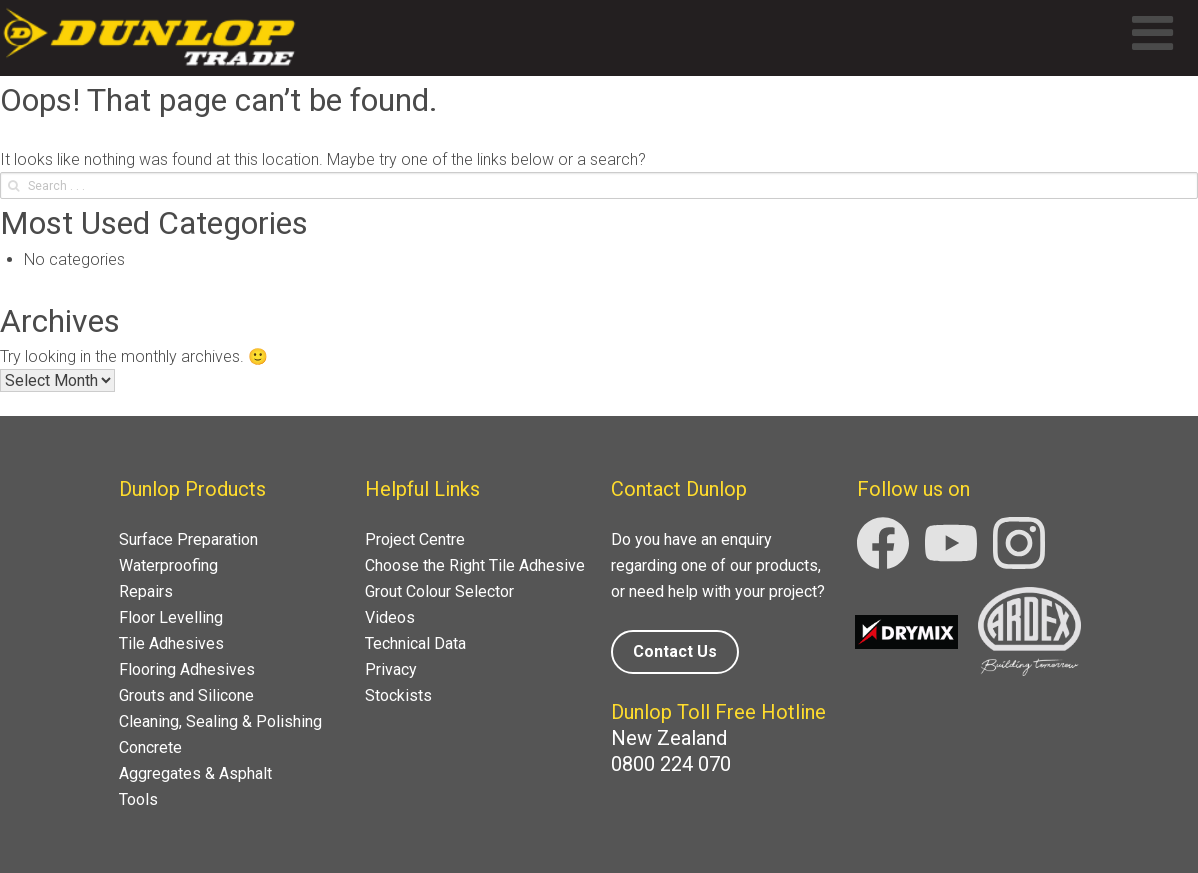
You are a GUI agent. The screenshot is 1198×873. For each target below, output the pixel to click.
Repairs (146, 591)
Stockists (398, 695)
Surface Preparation (188, 539)
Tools (138, 799)
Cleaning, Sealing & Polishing (220, 721)
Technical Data (415, 643)
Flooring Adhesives (187, 669)
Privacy (391, 669)
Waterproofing (168, 565)
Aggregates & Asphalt (195, 773)
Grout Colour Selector (439, 591)
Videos (390, 617)
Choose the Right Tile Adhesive (475, 565)
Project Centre (415, 539)
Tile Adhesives (171, 643)
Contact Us (675, 651)
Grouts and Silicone (186, 695)
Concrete (150, 747)
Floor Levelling (171, 617)
